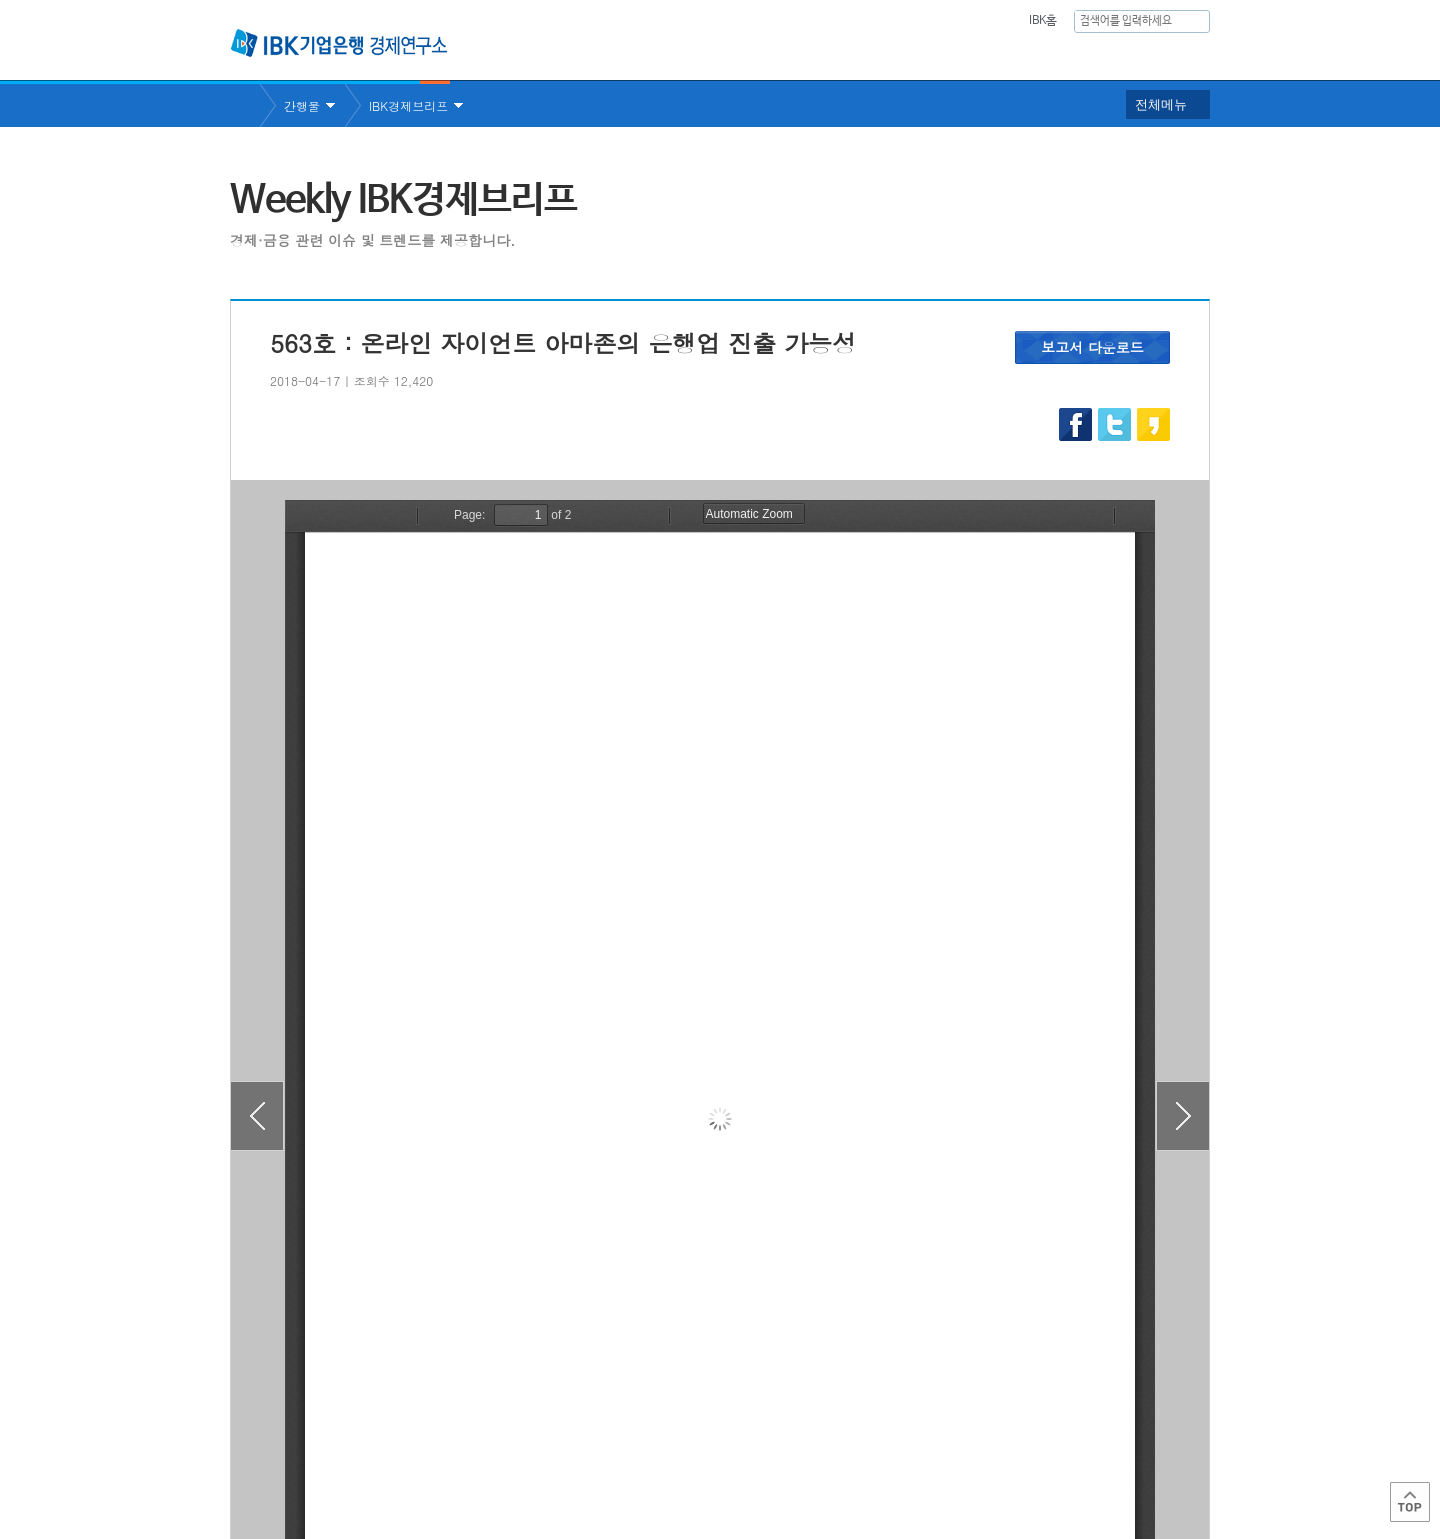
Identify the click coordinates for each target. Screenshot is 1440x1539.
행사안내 (1091, 55)
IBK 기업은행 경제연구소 (339, 43)
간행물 (1003, 55)
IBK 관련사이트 (962, 1452)
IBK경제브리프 (408, 105)
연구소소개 (703, 55)
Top (1410, 1502)
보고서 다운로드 (1092, 347)
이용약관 (438, 1459)
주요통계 (915, 55)
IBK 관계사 (1104, 1452)
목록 (720, 1344)
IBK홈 (1042, 21)
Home (245, 105)
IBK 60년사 (1183, 55)
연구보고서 (813, 55)
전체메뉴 (1161, 104)
